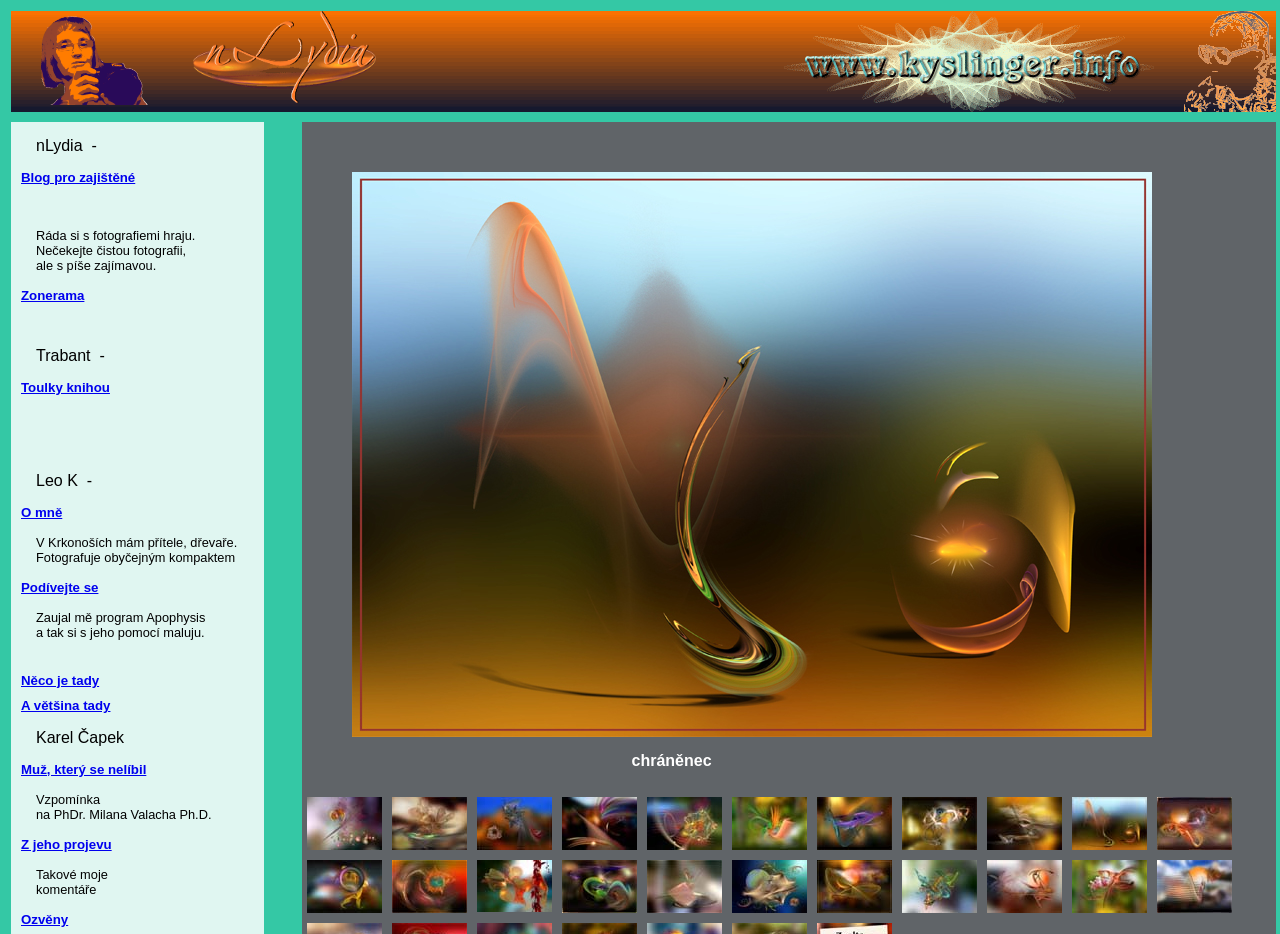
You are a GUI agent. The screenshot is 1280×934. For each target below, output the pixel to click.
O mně (41, 512)
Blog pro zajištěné (78, 177)
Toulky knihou (65, 387)
